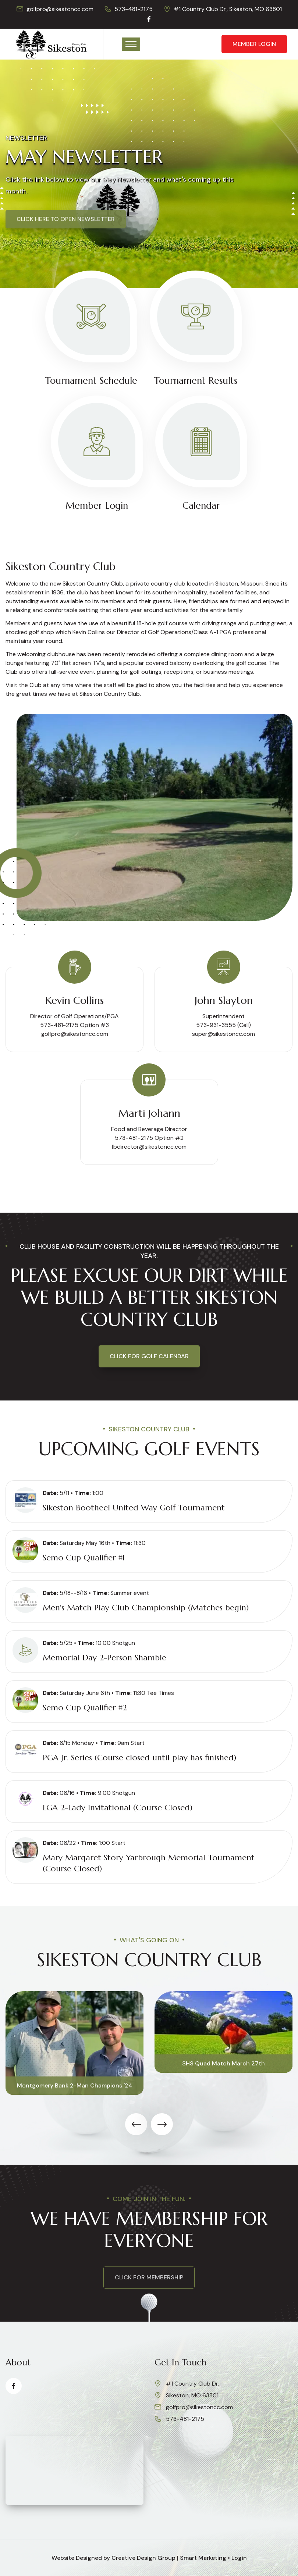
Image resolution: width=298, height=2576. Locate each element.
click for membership (149, 2277)
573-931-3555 (216, 1025)
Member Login (254, 44)
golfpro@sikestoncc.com (59, 9)
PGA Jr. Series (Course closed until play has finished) (139, 1758)
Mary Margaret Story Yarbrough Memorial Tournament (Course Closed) (149, 1863)
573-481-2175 (133, 9)
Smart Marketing (203, 2558)
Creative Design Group (143, 2558)
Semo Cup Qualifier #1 (84, 1558)
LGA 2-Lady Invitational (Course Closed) (117, 1808)
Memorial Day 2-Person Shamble (104, 1658)
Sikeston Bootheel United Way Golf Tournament (134, 1508)
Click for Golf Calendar (149, 1356)
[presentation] (136, 2124)
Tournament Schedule (91, 380)
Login (239, 2558)
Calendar (201, 505)
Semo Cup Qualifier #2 (85, 1708)
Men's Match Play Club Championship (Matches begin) (146, 1608)
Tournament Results (195, 380)
